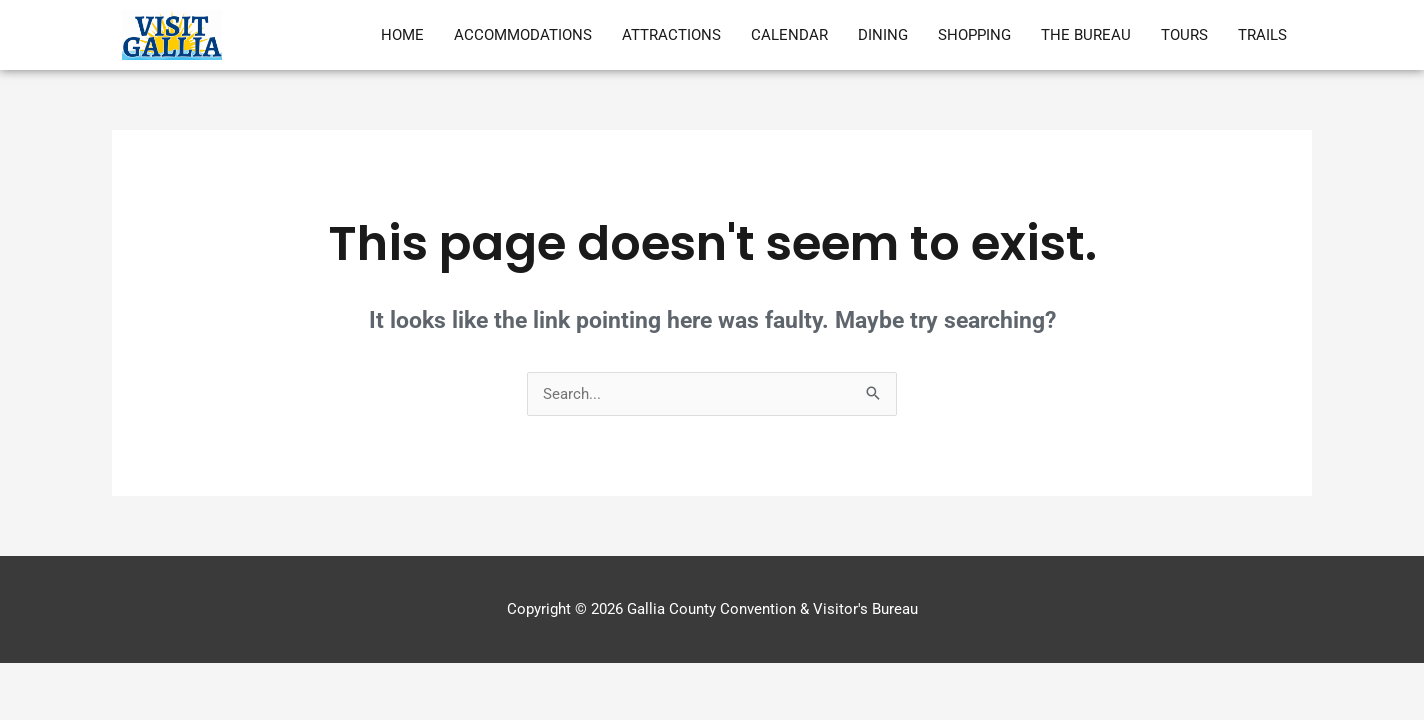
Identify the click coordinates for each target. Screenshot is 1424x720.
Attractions (671, 35)
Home (402, 35)
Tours (1184, 35)
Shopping (974, 35)
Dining (883, 35)
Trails (1262, 35)
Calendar (789, 35)
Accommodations (523, 35)
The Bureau (1086, 35)
